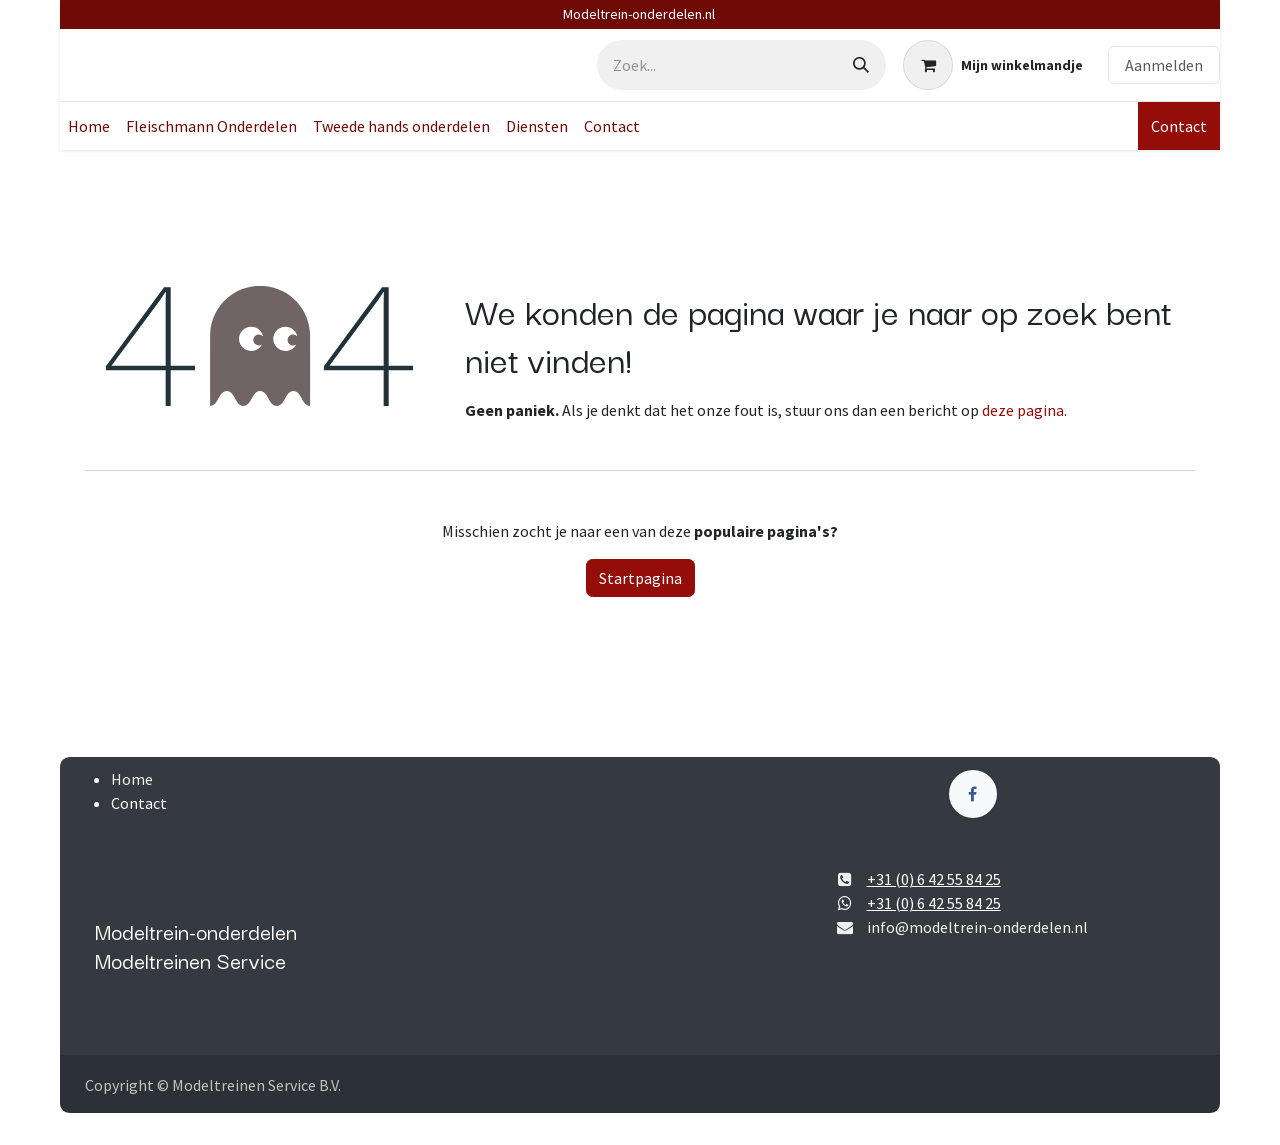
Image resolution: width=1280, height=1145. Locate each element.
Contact (1179, 126)
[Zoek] (861, 65)
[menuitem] (89, 126)
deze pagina (1023, 410)
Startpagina (640, 578)
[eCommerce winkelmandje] (993, 65)
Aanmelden (1164, 65)
